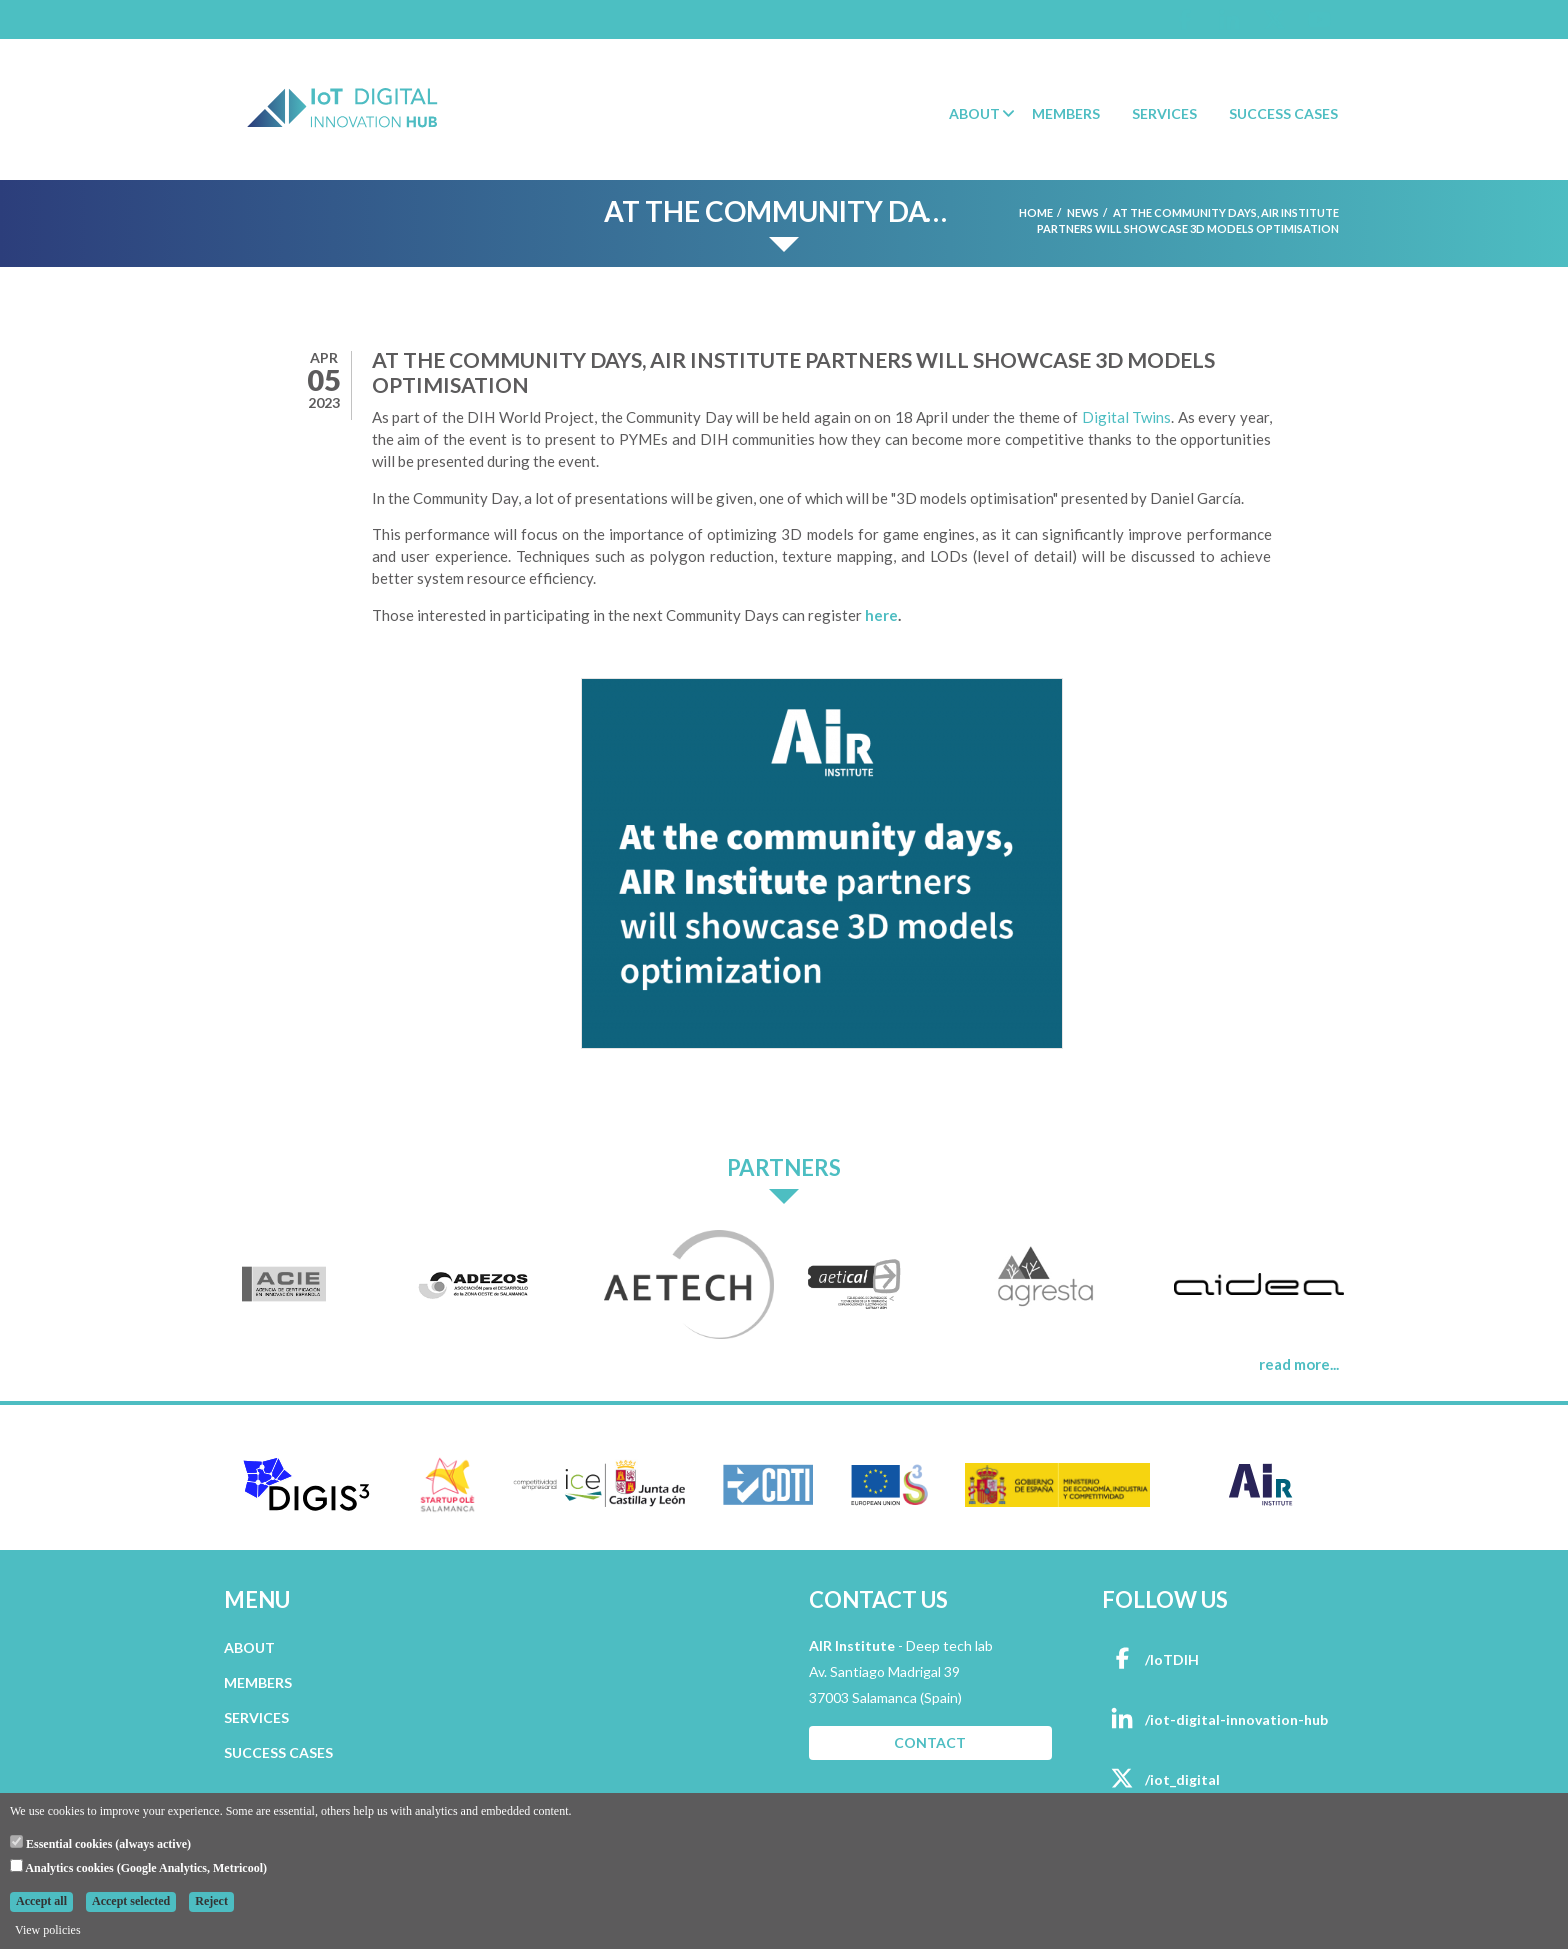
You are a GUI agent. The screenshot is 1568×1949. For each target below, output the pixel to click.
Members (1066, 113)
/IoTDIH (1150, 1659)
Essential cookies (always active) (100, 1843)
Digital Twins (1126, 417)
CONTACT (930, 1742)
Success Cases (1283, 113)
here (881, 615)
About (974, 113)
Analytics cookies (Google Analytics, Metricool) (138, 1867)
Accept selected (131, 1901)
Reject (211, 1901)
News (1083, 212)
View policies (48, 1930)
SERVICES (256, 1717)
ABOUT (249, 1647)
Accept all (41, 1901)
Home (1036, 212)
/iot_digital (1161, 1779)
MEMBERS (258, 1682)
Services (1164, 113)
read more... (1299, 1364)
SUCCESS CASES (278, 1752)
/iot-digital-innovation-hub (1215, 1719)
